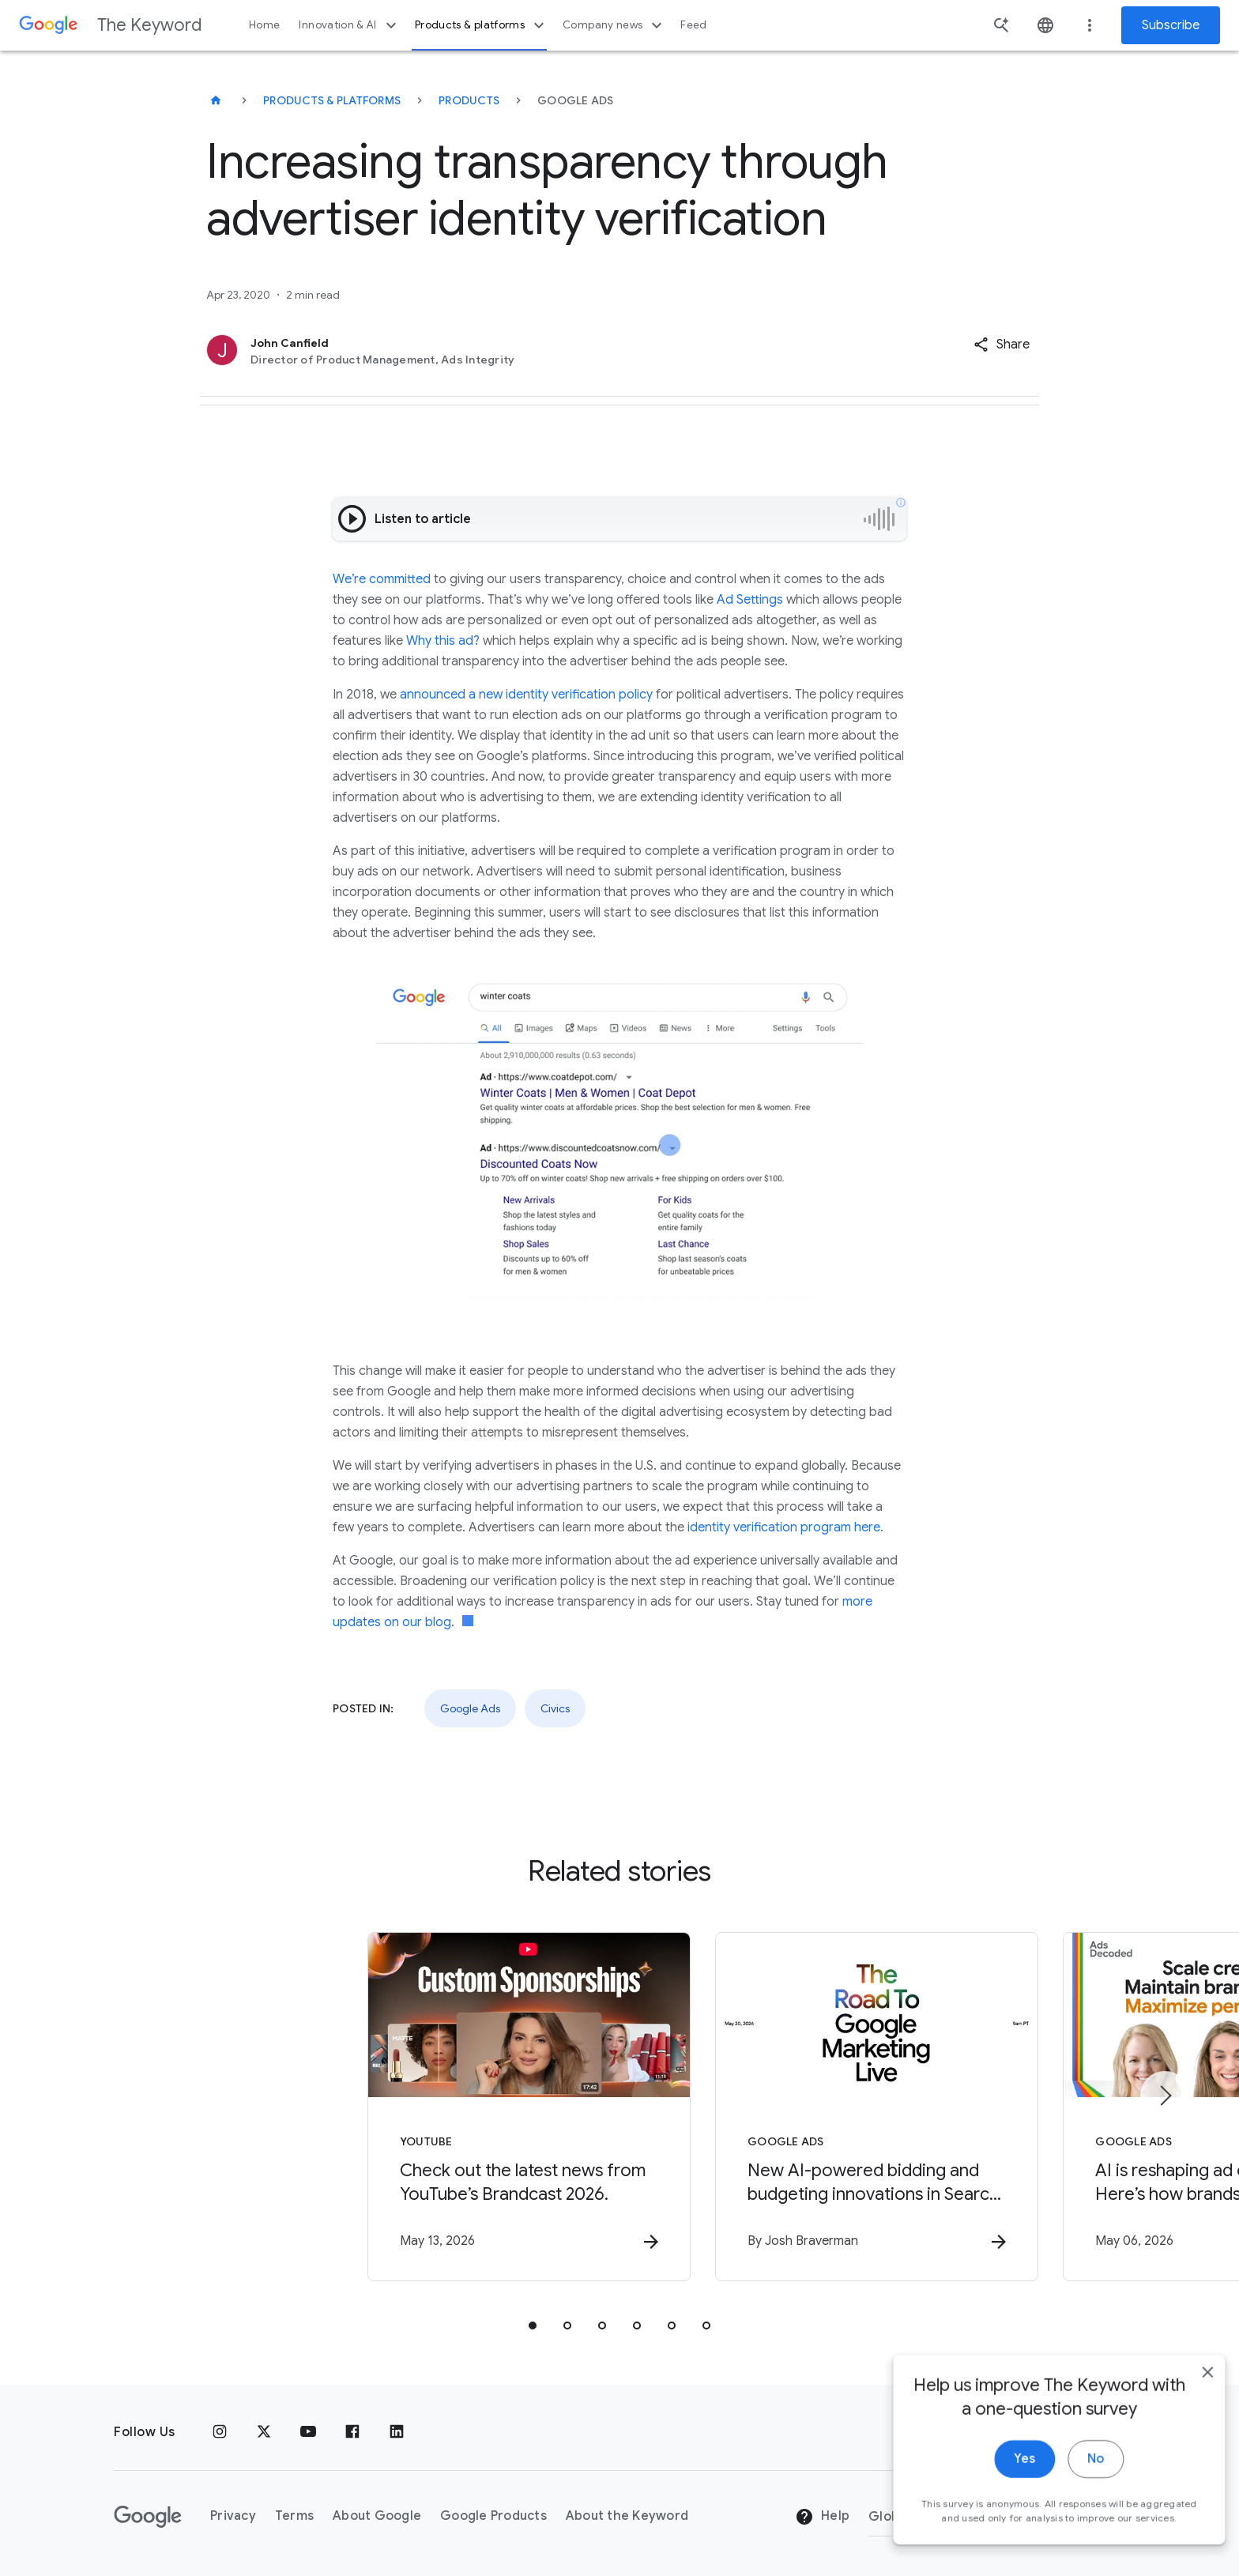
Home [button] (264, 25)
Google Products (493, 2516)
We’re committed (382, 579)
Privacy (233, 2516)
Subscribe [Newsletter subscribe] (1170, 25)
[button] (1001, 344)
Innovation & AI (349, 25)
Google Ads (470, 1708)
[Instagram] (220, 2432)
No (1078, 2496)
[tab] (532, 2327)
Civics (555, 1708)
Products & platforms (481, 25)
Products (469, 100)
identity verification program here (783, 1527)
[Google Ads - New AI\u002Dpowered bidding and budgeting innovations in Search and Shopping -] (826, 2109)
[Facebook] (352, 2432)
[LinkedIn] (397, 2432)
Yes (1007, 2496)
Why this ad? (443, 641)
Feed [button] (693, 25)
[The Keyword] (216, 100)
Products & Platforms (332, 100)
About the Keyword (627, 2516)
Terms (294, 2516)
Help (822, 2516)
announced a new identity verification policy (526, 694)
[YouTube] (308, 2432)
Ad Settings (750, 600)
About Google (377, 2516)
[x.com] (264, 2432)
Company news (614, 25)
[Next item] (1165, 2097)
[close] (1190, 2409)
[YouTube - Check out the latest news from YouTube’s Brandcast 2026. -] (412, 2109)
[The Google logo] (148, 2517)
